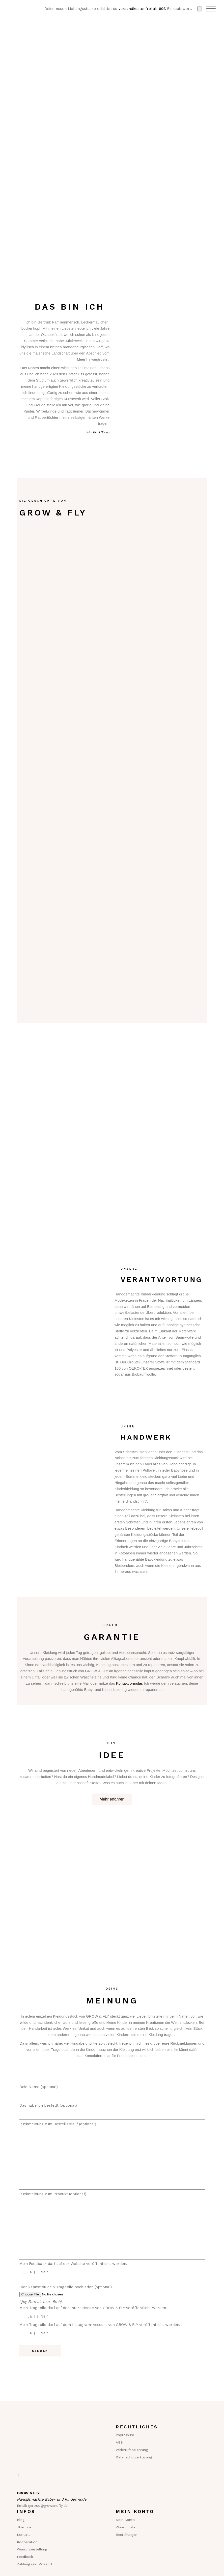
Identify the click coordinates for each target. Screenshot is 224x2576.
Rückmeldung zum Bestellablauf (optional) (112, 2156)
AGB (119, 2442)
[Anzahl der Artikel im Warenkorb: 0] (199, 8)
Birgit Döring (101, 432)
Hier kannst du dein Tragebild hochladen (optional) (112, 2292)
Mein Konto (125, 2520)
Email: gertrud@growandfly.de (42, 2506)
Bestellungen (126, 2535)
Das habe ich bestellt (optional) (112, 2112)
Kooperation (27, 2542)
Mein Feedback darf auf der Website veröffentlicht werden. (73, 2263)
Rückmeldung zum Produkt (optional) (112, 2226)
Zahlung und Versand (34, 2564)
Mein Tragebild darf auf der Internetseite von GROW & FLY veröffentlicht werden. (93, 2308)
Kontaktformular (129, 1683)
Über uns (24, 2527)
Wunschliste (126, 2527)
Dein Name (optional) (112, 2093)
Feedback (25, 2557)
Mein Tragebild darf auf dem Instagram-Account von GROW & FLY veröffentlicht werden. (99, 2324)
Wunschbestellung (32, 2549)
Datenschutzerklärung (134, 2457)
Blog (21, 2520)
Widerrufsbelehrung (132, 2450)
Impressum (125, 2435)
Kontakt (23, 2535)
